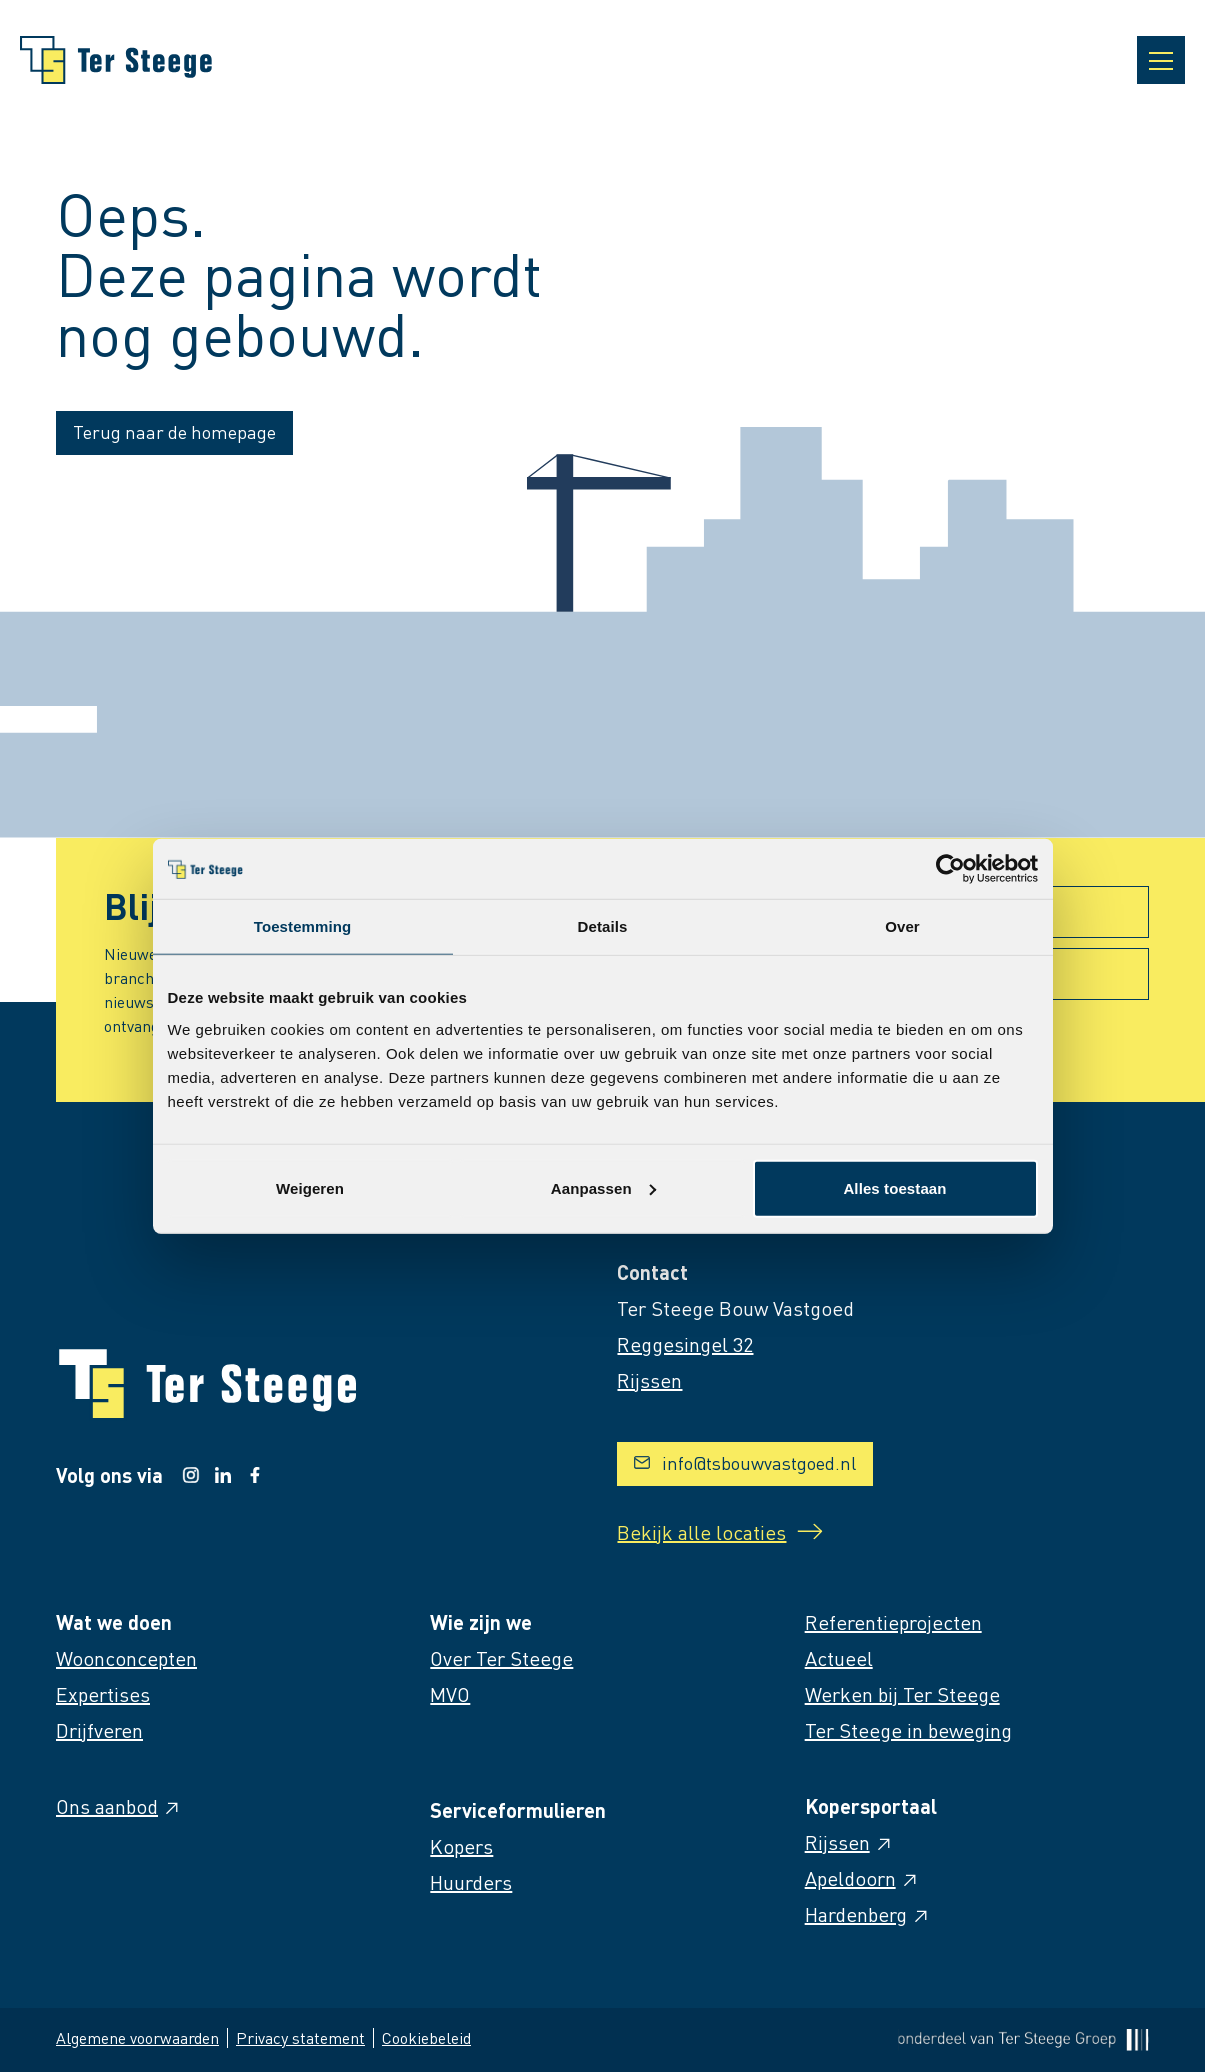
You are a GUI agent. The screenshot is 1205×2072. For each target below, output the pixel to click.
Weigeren (310, 1187)
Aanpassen (603, 1187)
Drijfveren (99, 1730)
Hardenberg (868, 1914)
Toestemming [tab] (303, 926)
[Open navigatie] (1161, 60)
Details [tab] (603, 926)
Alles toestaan (894, 1187)
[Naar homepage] (116, 60)
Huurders (471, 1882)
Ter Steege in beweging (908, 1730)
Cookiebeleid (426, 2037)
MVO (450, 1694)
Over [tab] (902, 926)
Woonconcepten (126, 1658)
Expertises (103, 1694)
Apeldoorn (862, 1878)
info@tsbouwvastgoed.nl (745, 1462)
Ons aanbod (119, 1806)
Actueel (839, 1658)
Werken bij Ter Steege (902, 1694)
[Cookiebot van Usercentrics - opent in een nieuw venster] (950, 869)
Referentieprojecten (893, 1622)
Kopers (461, 1846)
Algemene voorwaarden (137, 2037)
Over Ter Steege (501, 1658)
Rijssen (849, 1842)
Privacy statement (300, 2037)
